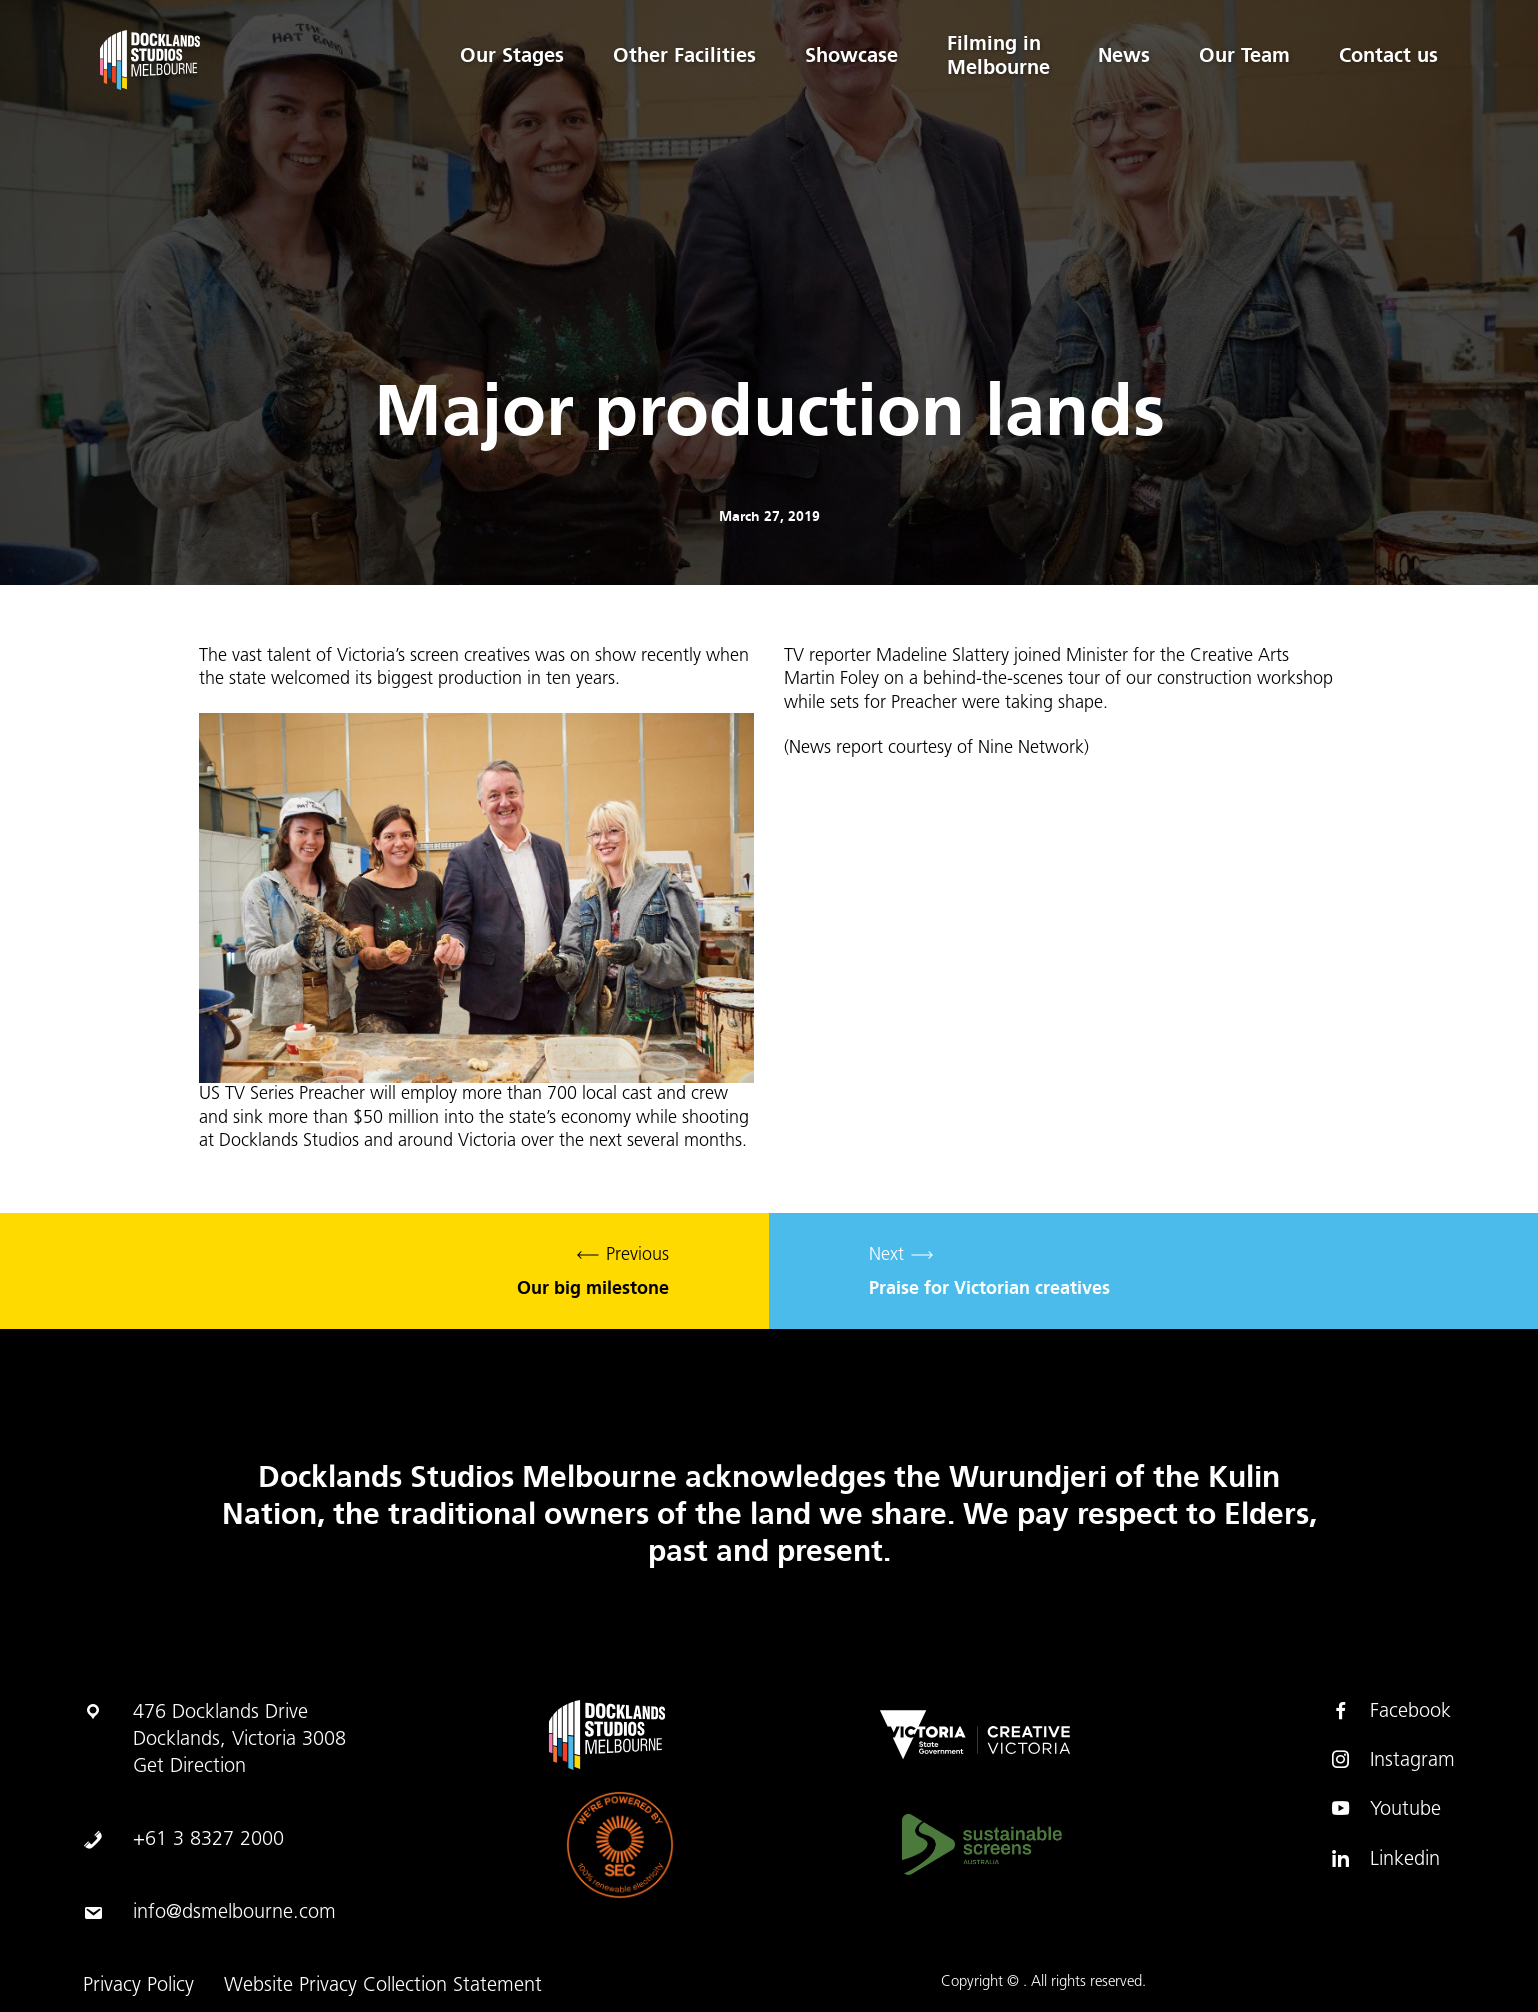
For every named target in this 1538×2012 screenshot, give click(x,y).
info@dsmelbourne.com (234, 1913)
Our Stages (505, 56)
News (1122, 56)
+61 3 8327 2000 (208, 1840)
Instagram (1392, 1760)
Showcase (846, 56)
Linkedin (1385, 1859)
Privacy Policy (138, 1986)
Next (1153, 1271)
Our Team (1243, 56)
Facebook (1390, 1711)
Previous (384, 1271)
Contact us (1388, 56)
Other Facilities (678, 56)
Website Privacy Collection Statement (383, 1986)
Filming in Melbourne (994, 56)
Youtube (1385, 1809)
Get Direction (189, 1767)
